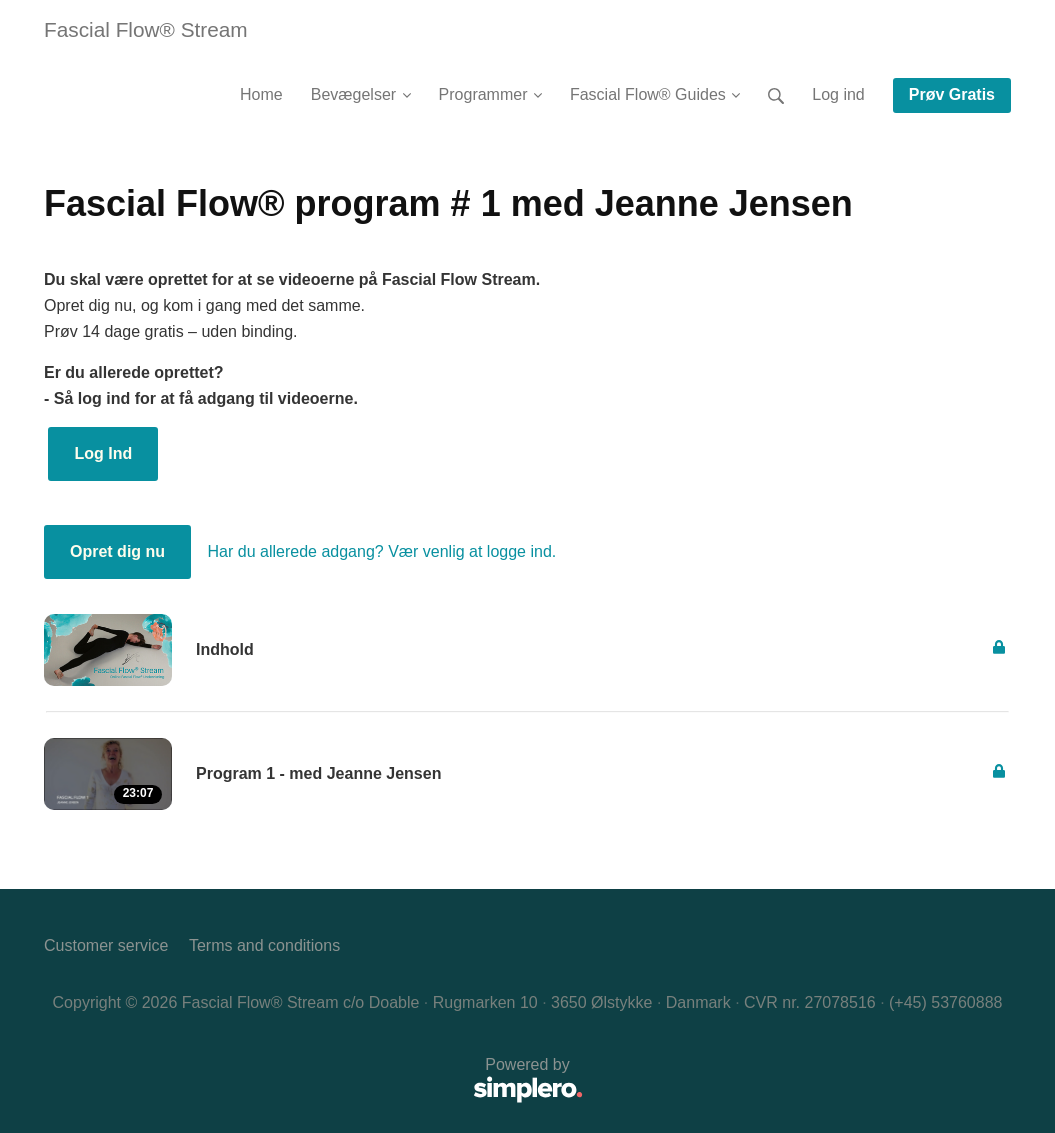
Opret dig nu (117, 551)
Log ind (838, 94)
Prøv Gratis (952, 94)
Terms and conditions (264, 945)
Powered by (313, 1081)
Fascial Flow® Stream (146, 29)
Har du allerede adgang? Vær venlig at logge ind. (382, 551)
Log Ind (103, 453)
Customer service (106, 945)
